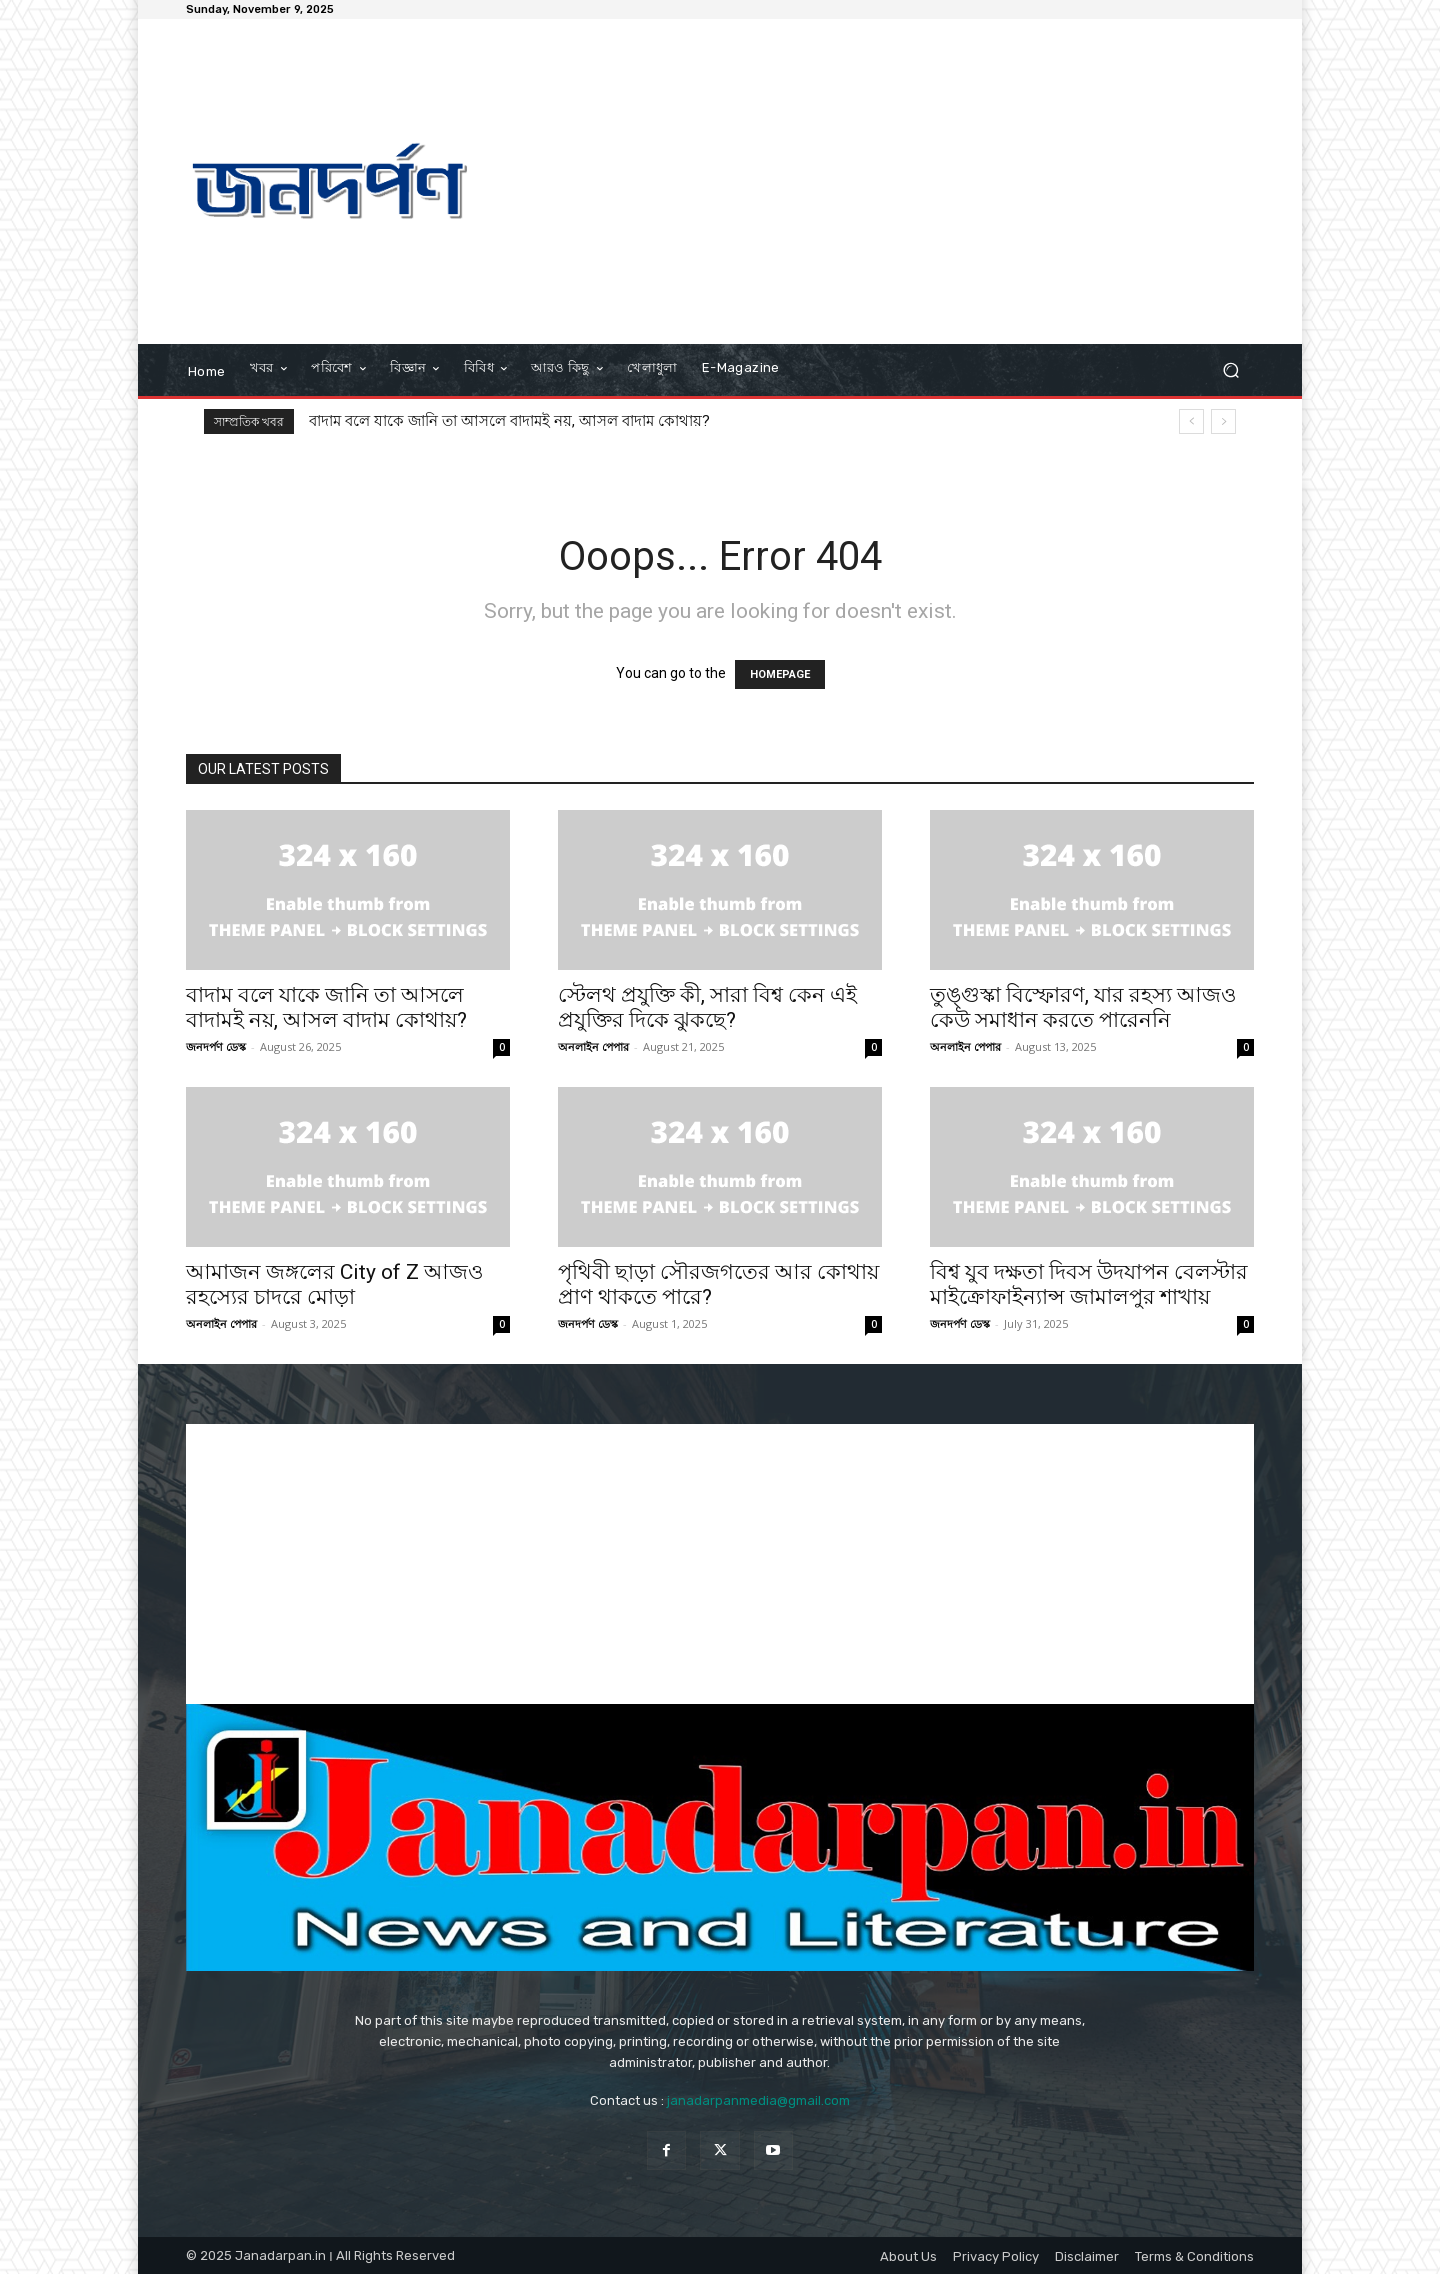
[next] (1223, 421)
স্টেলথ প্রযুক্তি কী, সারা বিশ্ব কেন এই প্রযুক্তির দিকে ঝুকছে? (707, 1007)
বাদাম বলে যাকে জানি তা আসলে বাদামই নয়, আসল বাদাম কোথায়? (509, 421)
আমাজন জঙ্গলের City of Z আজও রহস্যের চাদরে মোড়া (334, 1284)
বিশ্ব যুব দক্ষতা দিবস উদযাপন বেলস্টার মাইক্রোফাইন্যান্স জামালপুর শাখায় (1089, 1284)
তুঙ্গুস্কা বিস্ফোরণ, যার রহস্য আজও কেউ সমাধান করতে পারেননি (1083, 1007)
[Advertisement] (887, 184)
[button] (1230, 370)
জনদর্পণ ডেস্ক (216, 1046)
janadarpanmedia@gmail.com (758, 2100)
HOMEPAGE (780, 674)
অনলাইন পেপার (593, 1046)
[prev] (1191, 421)
